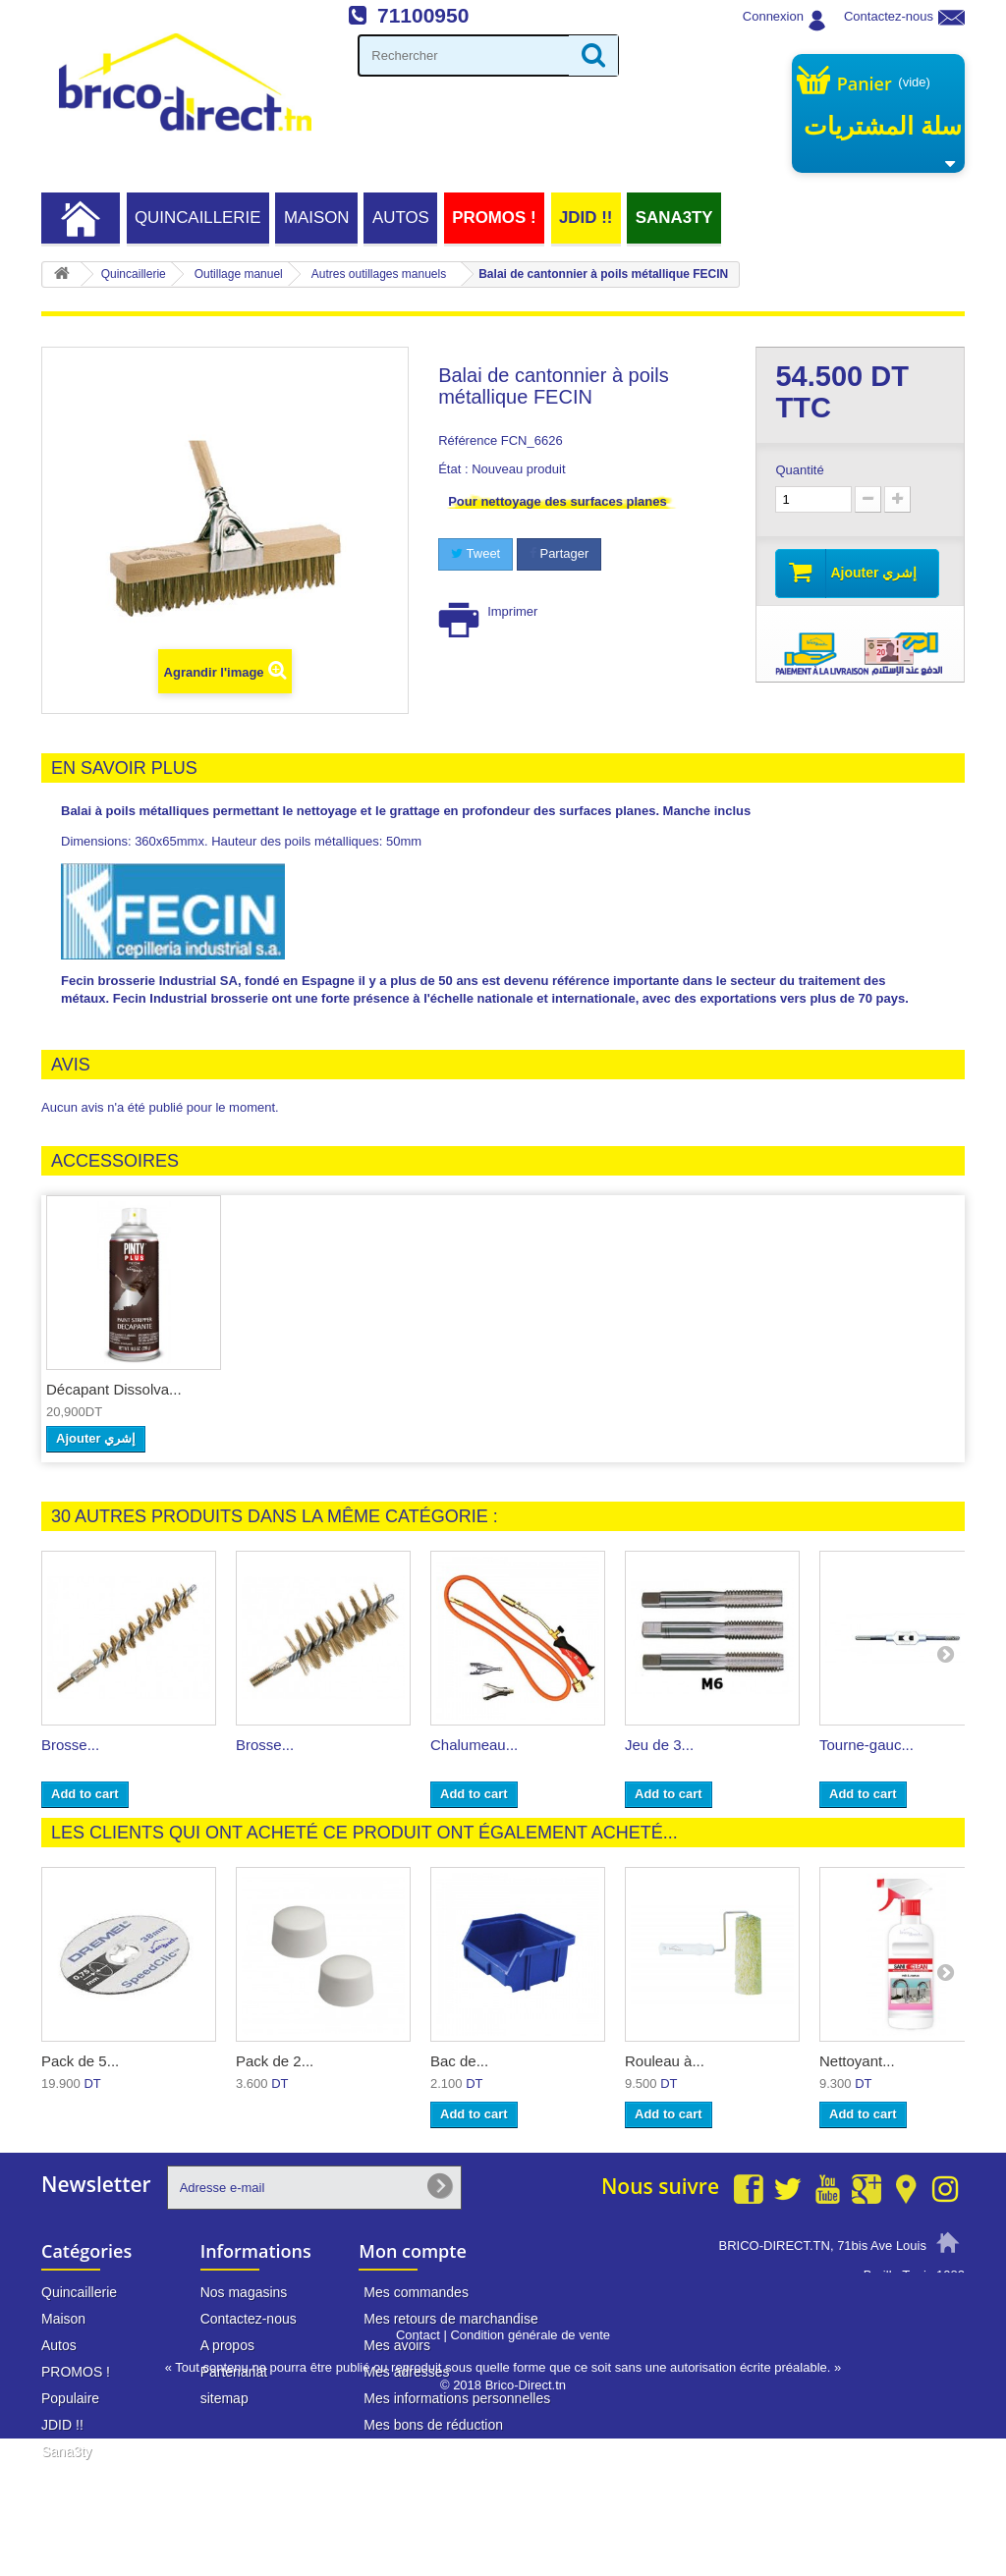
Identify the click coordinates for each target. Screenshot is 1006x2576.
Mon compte (412, 2251)
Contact (418, 2472)
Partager (559, 553)
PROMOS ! (493, 217)
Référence (467, 440)
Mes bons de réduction (433, 2425)
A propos (227, 2345)
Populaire (70, 2398)
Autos (400, 217)
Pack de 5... (80, 2061)
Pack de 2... (274, 2061)
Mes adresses (406, 2372)
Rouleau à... (664, 2061)
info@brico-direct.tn (868, 2349)
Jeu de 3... (659, 1744)
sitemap (224, 2398)
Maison (317, 217)
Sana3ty (674, 217)
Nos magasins (244, 2292)
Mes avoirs (396, 2345)
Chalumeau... (474, 1744)
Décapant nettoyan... (114, 1389)
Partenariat (233, 2372)
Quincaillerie (198, 217)
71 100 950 (893, 2312)
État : (453, 469)
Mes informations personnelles (456, 2398)
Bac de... (459, 2061)
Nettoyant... (857, 2061)
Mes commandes (416, 2292)
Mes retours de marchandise (450, 2319)
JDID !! (585, 217)
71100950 (423, 15)
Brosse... (70, 1744)
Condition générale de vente (530, 2472)
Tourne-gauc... (866, 1744)
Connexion (773, 16)
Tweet (475, 553)
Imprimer (512, 611)
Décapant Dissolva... (308, 1389)
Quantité (799, 470)
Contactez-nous (888, 16)
